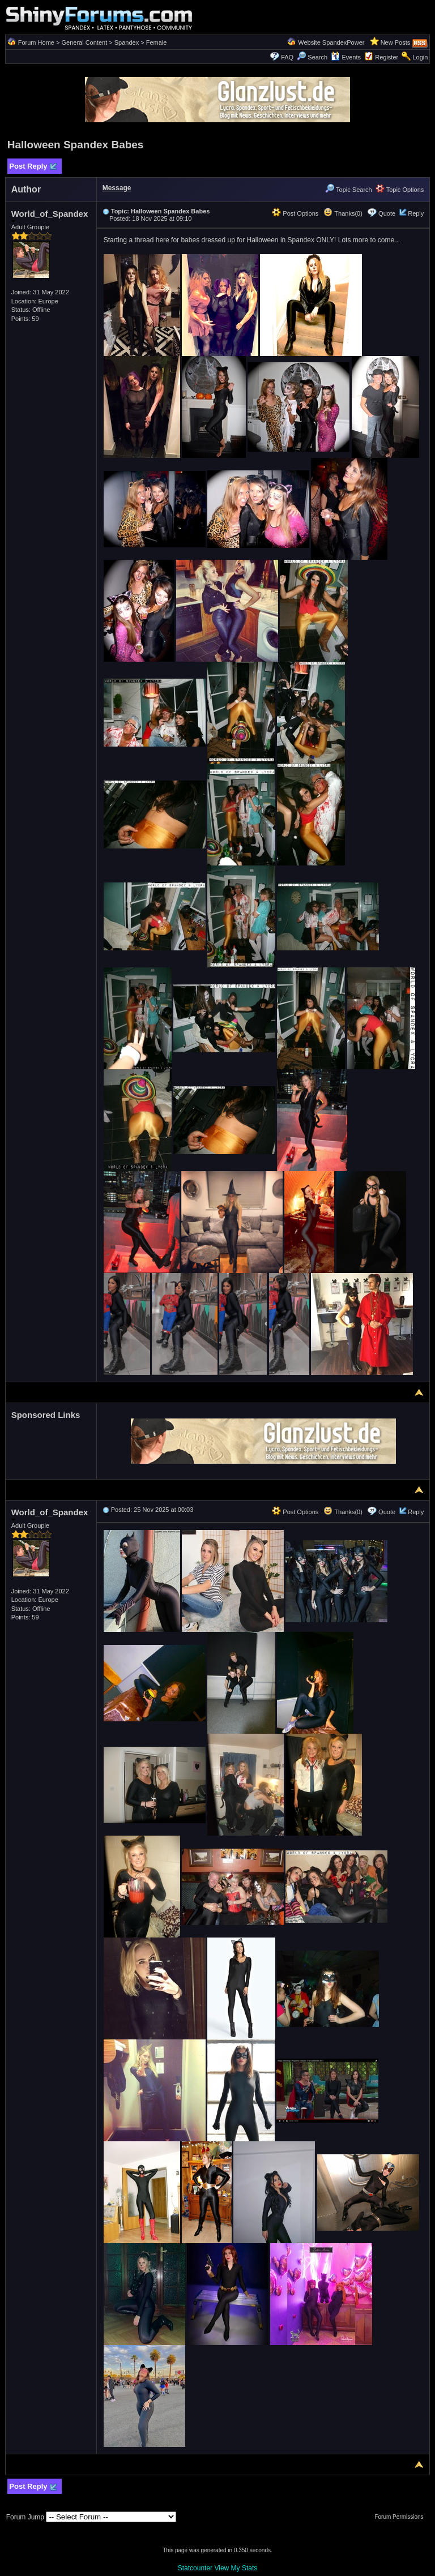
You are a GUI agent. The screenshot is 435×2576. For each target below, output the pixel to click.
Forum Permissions (401, 2517)
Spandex (126, 42)
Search (312, 57)
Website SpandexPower (331, 42)
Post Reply (32, 167)
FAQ (287, 57)
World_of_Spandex (49, 216)
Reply (416, 213)
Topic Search (348, 189)
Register (386, 57)
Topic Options (400, 189)
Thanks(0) (342, 213)
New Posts (396, 42)
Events (346, 57)
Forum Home (36, 42)
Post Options (295, 213)
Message (117, 188)
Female (156, 42)
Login (420, 57)
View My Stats (235, 2568)
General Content (84, 42)
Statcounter (195, 2568)
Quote (386, 213)
